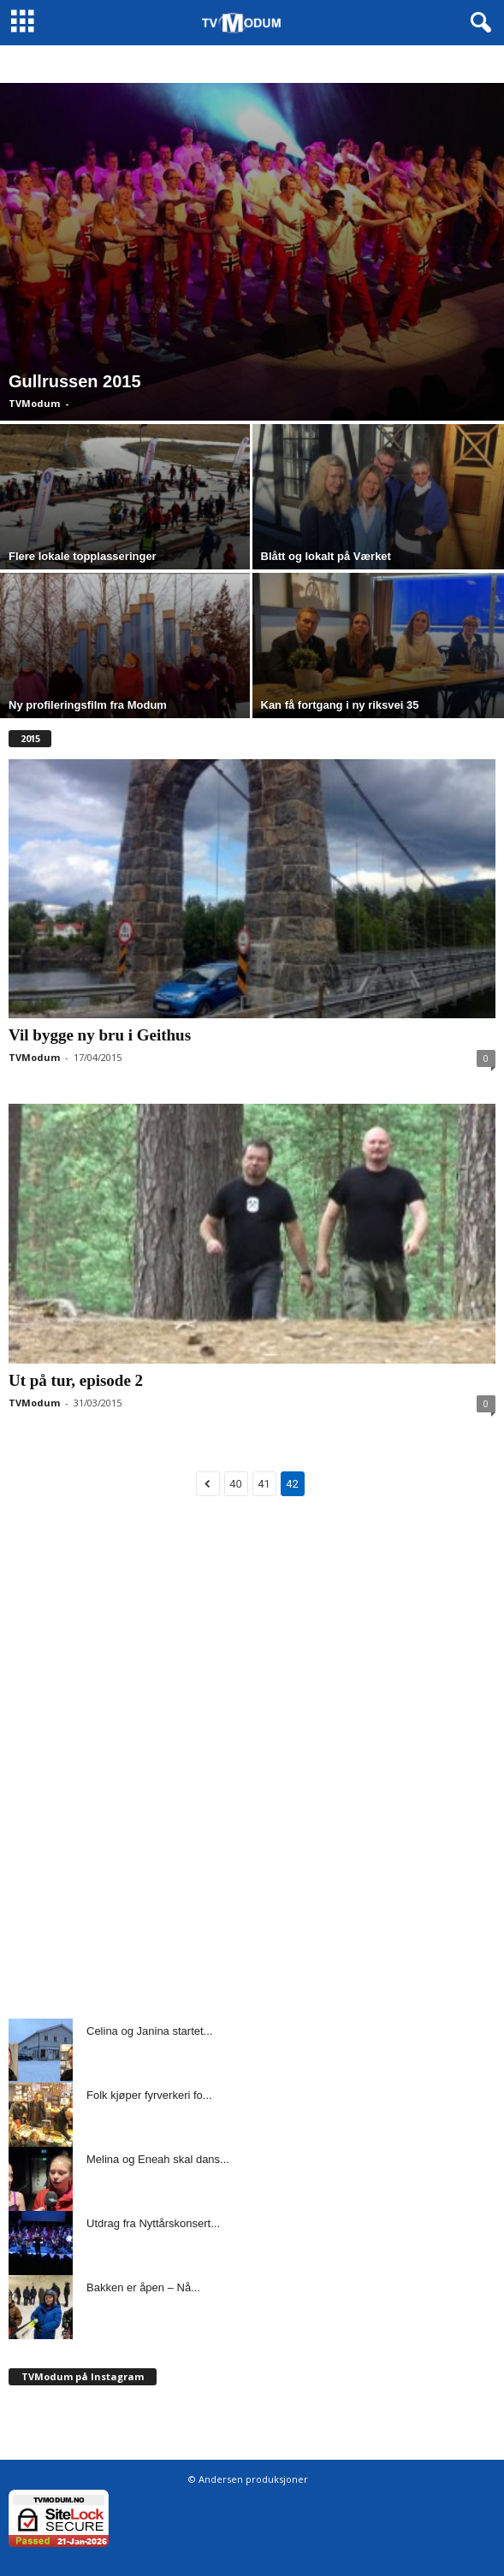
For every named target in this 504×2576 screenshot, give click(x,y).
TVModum (34, 403)
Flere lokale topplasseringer (83, 556)
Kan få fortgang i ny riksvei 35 (340, 705)
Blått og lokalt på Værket (326, 556)
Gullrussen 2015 (75, 381)
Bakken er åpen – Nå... (143, 2287)
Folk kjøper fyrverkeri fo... (149, 2095)
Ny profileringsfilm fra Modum (88, 705)
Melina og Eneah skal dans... (157, 2159)
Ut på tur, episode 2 (76, 1380)
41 (264, 1483)
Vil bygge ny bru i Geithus (100, 1035)
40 (235, 1483)
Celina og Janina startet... (149, 2031)
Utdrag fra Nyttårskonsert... (153, 2223)
